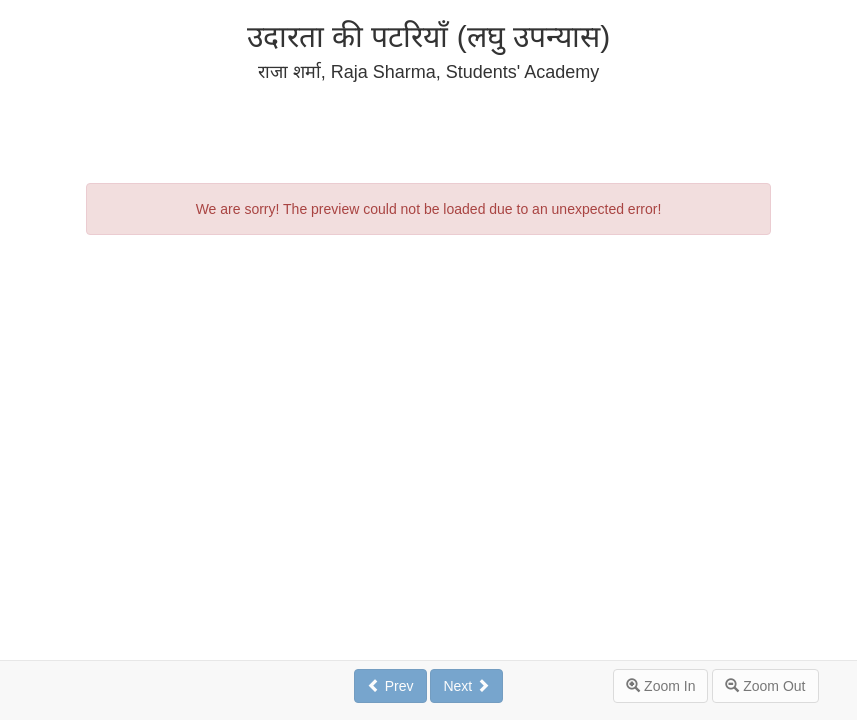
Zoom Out (765, 686)
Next (466, 686)
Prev (390, 686)
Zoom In (660, 686)
